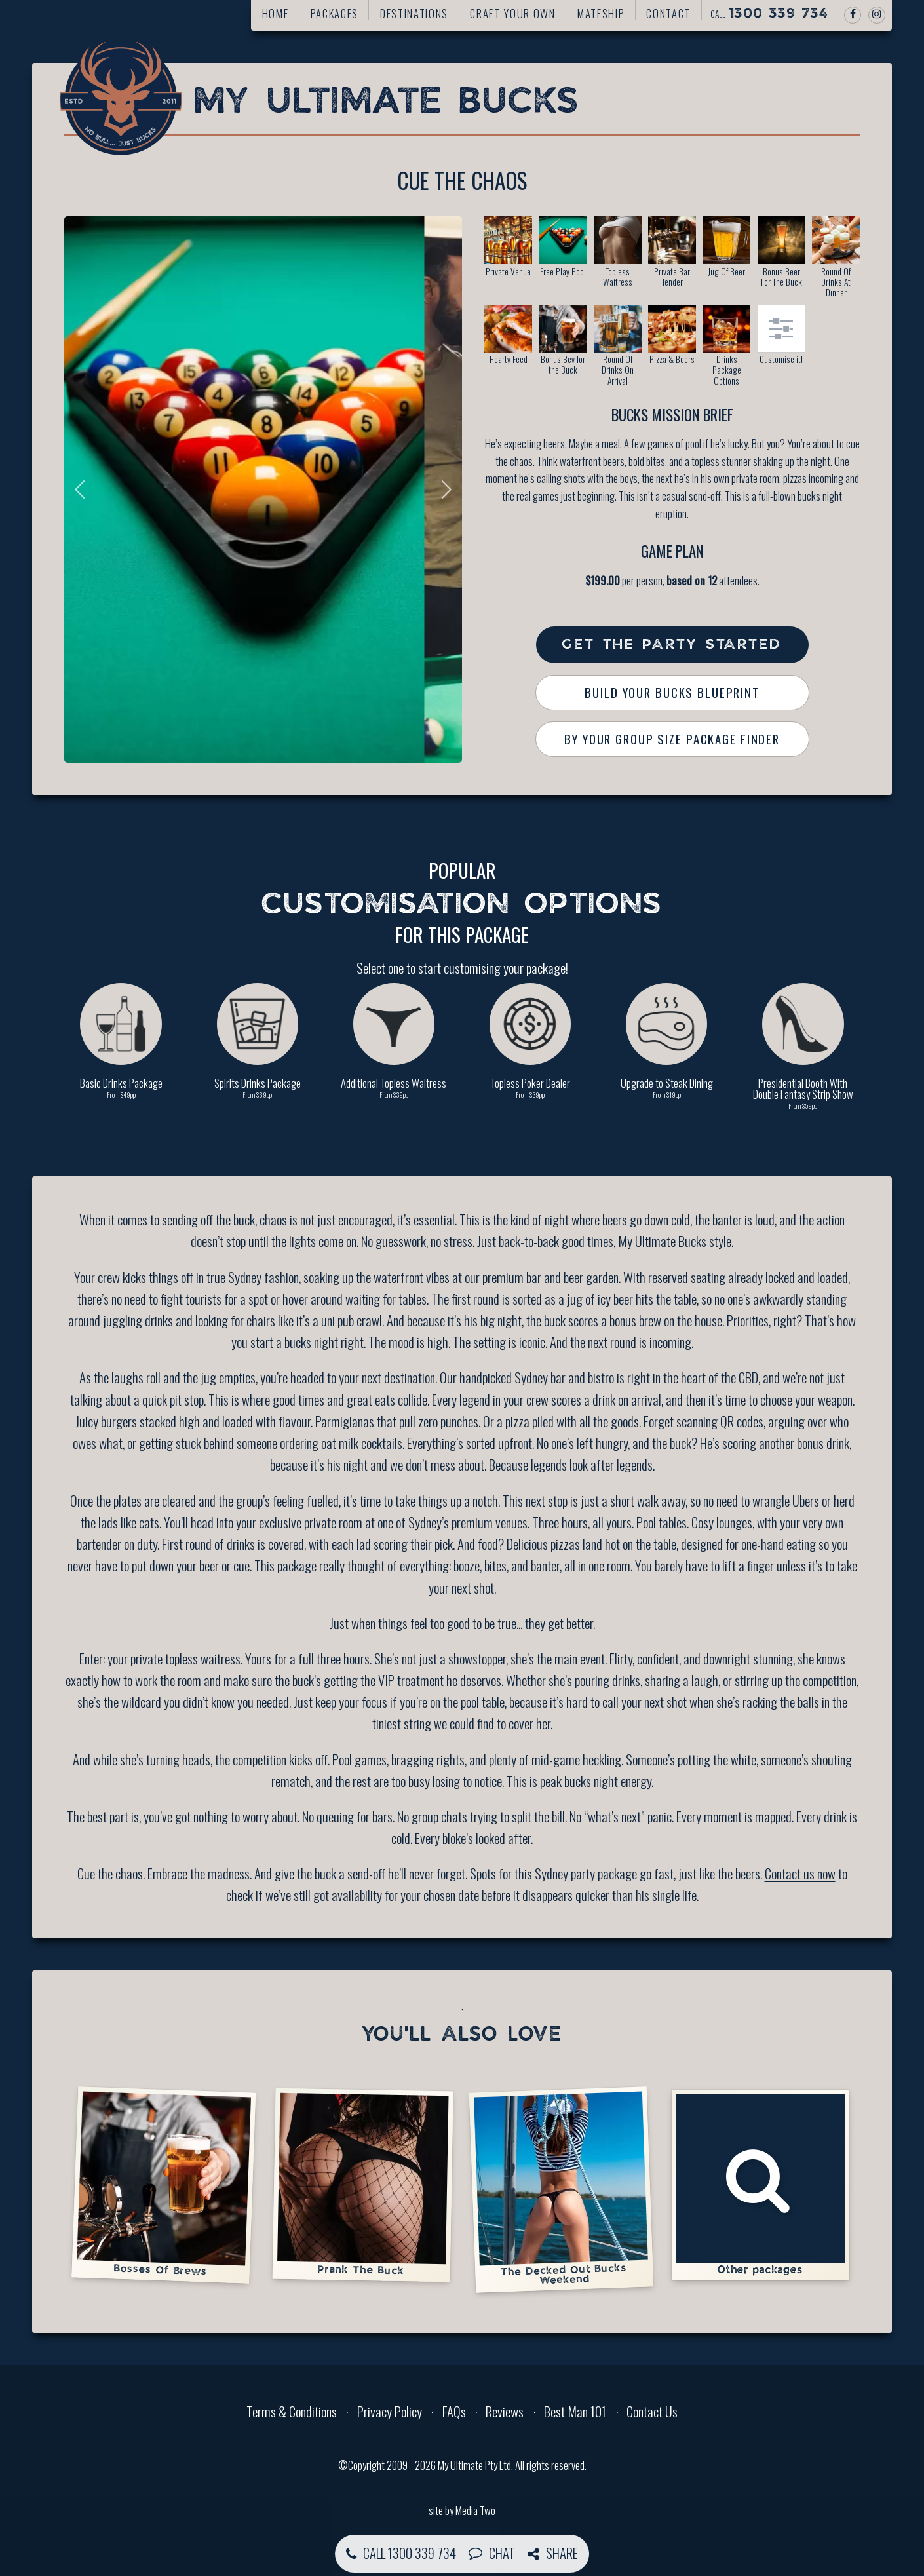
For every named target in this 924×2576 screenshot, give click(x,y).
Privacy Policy (389, 2411)
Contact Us (652, 2411)
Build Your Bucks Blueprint (672, 692)
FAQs (454, 2411)
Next (442, 489)
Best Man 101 (575, 2411)
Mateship (601, 13)
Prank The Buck (363, 2185)
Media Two (475, 2510)
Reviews (505, 2411)
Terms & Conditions (291, 2411)
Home (275, 13)
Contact (668, 13)
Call (769, 13)
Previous (84, 489)
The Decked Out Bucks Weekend (561, 2189)
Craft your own (512, 13)
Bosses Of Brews (164, 2184)
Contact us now (800, 1873)
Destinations (414, 13)
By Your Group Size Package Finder (672, 739)
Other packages (760, 2184)
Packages (334, 13)
